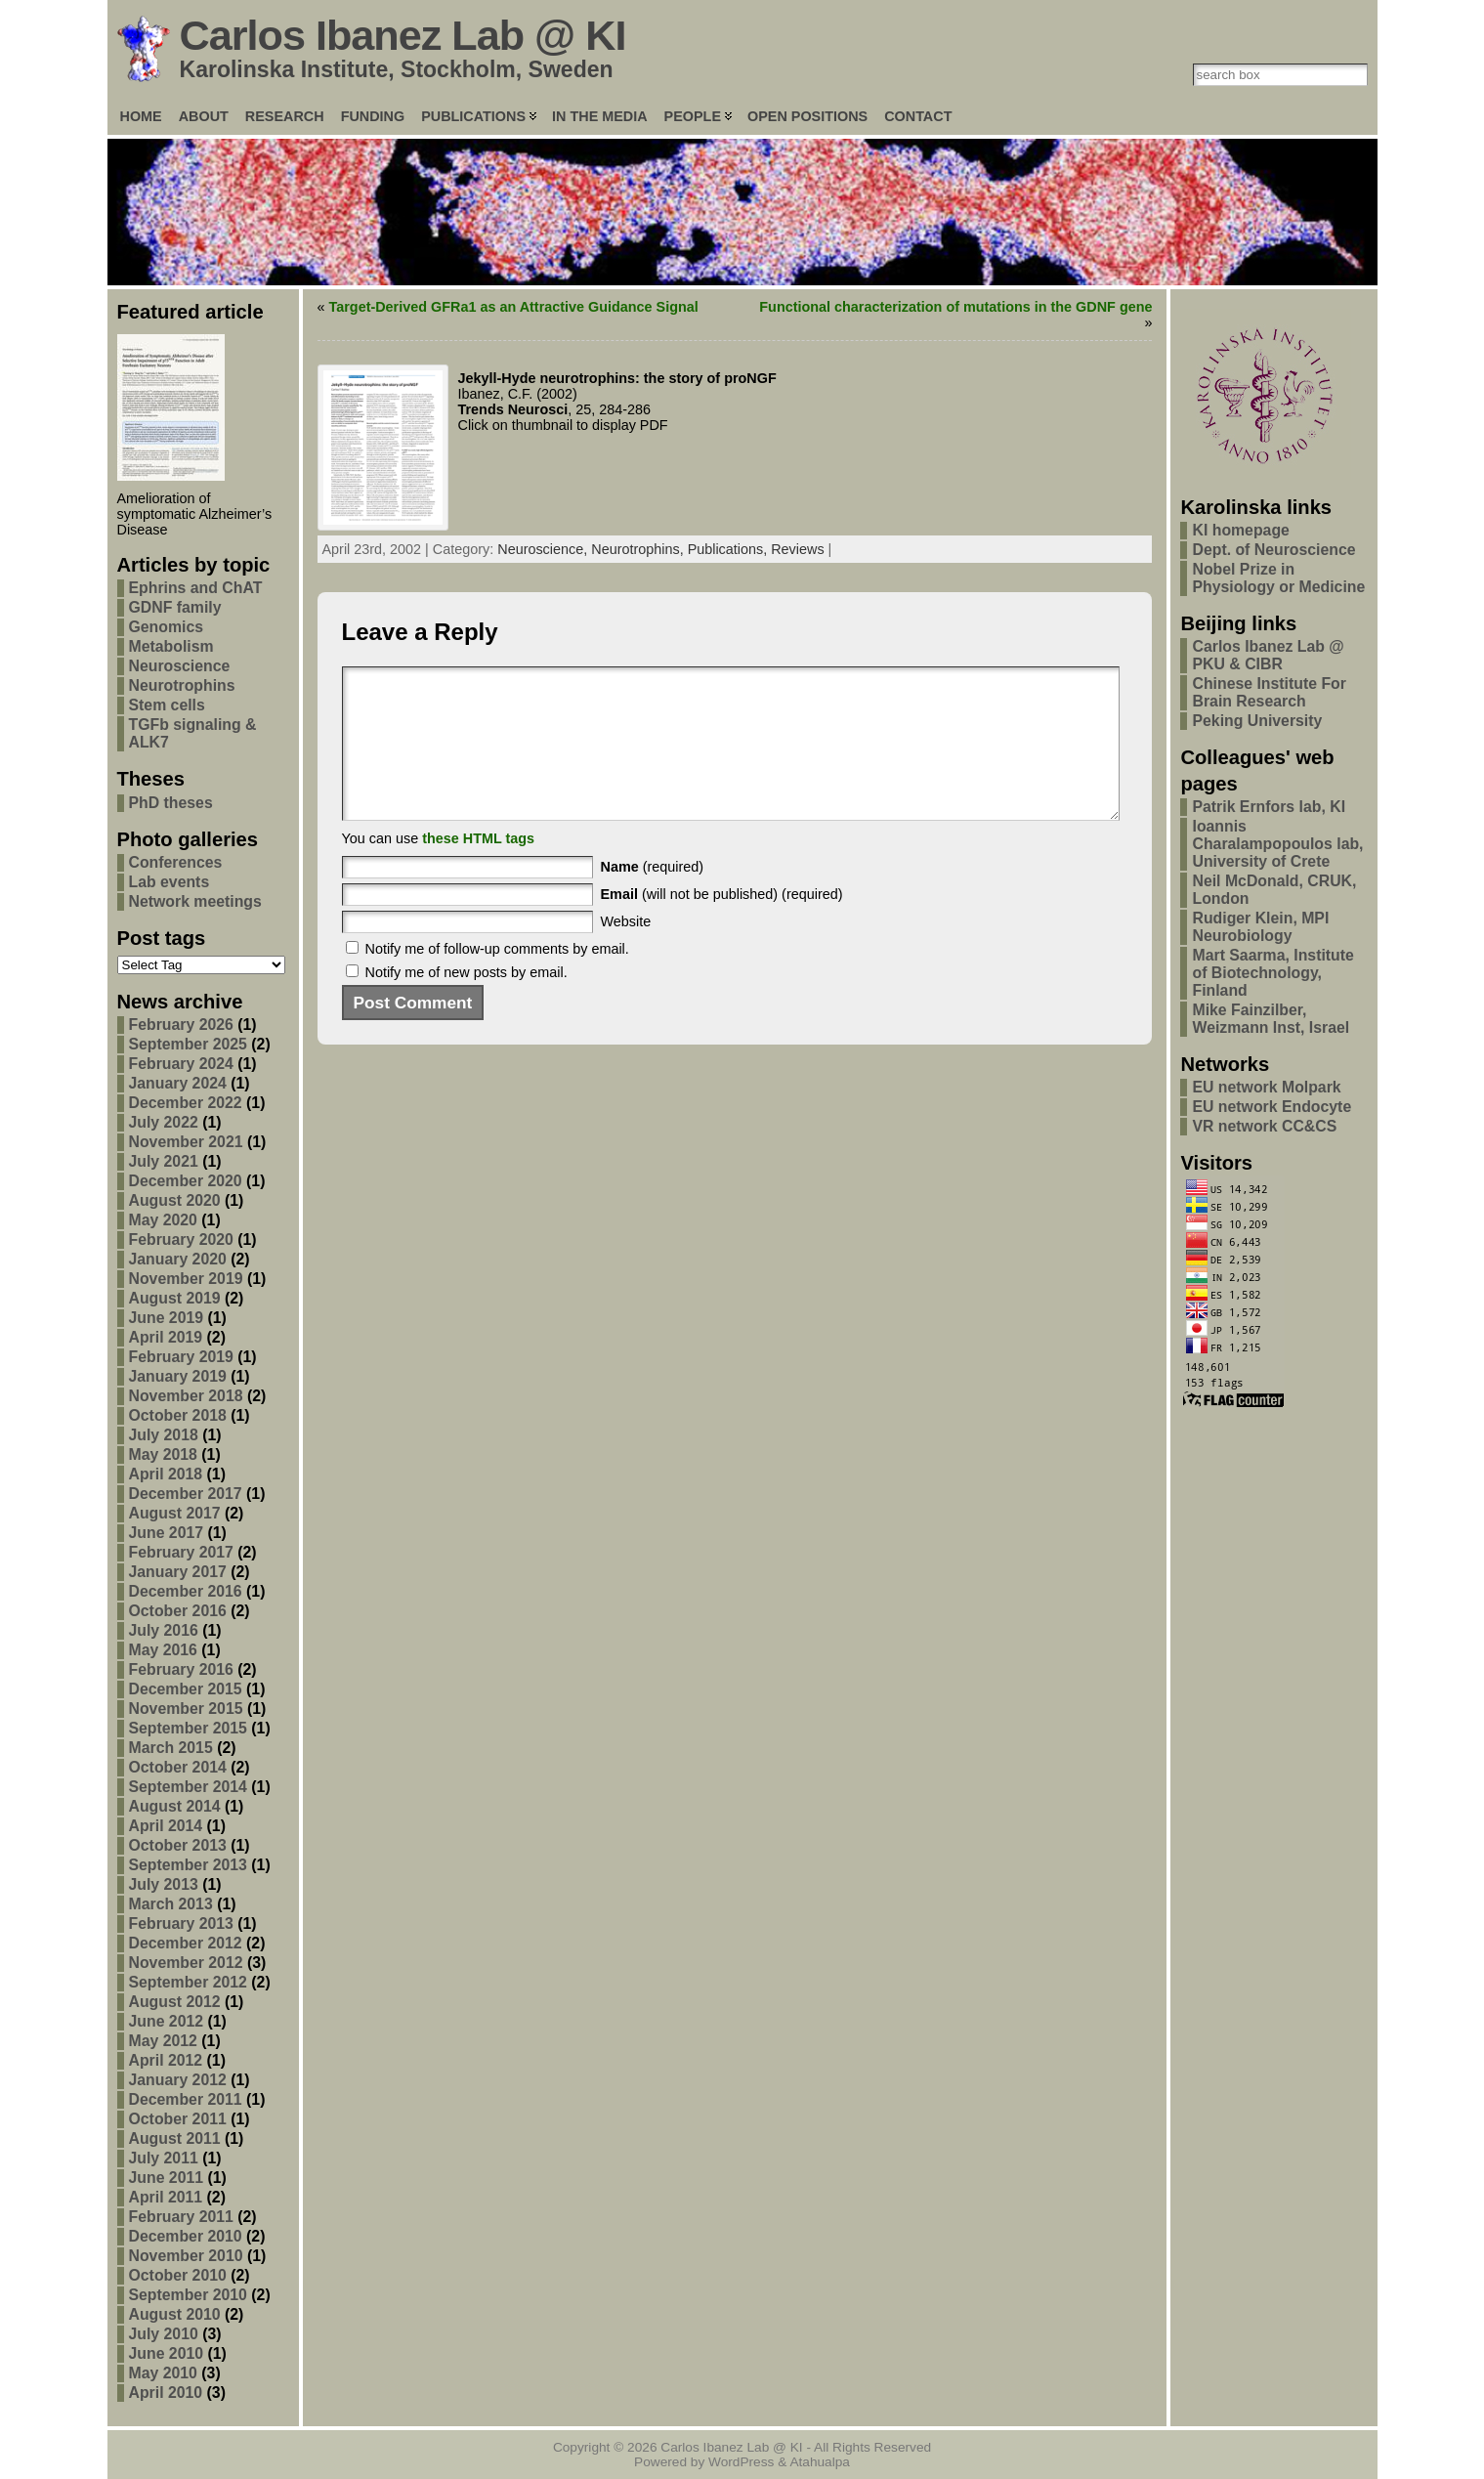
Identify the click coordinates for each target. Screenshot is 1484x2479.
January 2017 (178, 1571)
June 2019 (166, 1317)
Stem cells (167, 705)
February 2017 (181, 1552)
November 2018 (186, 1396)
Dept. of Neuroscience (1273, 549)
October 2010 (178, 2275)
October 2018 (178, 1415)
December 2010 (185, 2236)
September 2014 (188, 1786)
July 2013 (163, 1884)
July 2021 (163, 1161)
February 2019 (181, 1356)
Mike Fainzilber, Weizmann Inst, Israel (1270, 1019)
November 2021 (186, 1141)
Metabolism (171, 646)
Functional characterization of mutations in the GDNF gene (955, 307)
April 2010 (166, 2392)
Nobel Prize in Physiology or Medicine (1278, 578)
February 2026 (181, 1024)
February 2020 (181, 1239)
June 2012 (166, 2021)
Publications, (730, 549)
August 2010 (175, 2314)
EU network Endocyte (1271, 1106)
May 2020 (163, 1220)
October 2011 (178, 2119)
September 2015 (188, 1728)
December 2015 (185, 1689)
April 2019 (166, 1337)
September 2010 (188, 2295)
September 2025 (188, 1044)
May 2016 (163, 1650)
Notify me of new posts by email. (466, 1001)
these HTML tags (478, 868)
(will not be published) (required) (722, 923)
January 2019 (178, 1376)
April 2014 (166, 1825)
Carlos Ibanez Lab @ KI (403, 35)
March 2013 (171, 1904)
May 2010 (163, 2373)
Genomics (166, 627)
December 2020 (185, 1181)
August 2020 (175, 1200)
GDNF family (175, 607)
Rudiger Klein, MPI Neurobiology (1260, 927)
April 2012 (166, 2060)
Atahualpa (819, 2462)
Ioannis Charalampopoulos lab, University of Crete (1277, 844)
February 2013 (181, 1923)
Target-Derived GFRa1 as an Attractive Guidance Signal (514, 307)
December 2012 (185, 1943)
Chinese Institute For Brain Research (1268, 692)
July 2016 (163, 1630)
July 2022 (163, 1122)
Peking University (1257, 720)
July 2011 (163, 2158)
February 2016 (181, 1669)
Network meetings (195, 901)
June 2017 (166, 1532)
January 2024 (178, 1083)
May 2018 (163, 1454)
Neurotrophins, (639, 549)
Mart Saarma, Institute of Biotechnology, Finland (1272, 973)
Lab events (169, 882)
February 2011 (181, 2216)
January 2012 (178, 2080)
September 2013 (188, 1865)
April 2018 (166, 1474)
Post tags (161, 938)
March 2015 (171, 1747)
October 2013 (178, 1845)
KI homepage (1240, 530)
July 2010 (163, 2334)
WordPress (741, 2462)
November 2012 (186, 1962)
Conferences (176, 862)
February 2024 (181, 1063)
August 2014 (175, 1806)
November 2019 (186, 1278)
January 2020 (178, 1259)
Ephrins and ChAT (196, 587)
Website (626, 951)
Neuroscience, (544, 549)
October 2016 (178, 1611)
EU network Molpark (1266, 1087)
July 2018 (163, 1435)
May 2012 (163, 2040)
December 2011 (185, 2099)
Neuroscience (180, 666)
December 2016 (185, 1591)
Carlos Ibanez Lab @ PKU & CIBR (1267, 655)
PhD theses (171, 802)
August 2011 (175, 2138)
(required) (652, 896)
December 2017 (185, 1493)
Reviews (797, 549)
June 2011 (166, 2177)
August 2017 (175, 1513)
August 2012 (175, 2001)
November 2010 (186, 2255)
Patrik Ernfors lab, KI (1268, 806)
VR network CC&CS (1264, 1126)
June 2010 (166, 2353)
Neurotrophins (182, 685)
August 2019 (175, 1298)
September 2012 (188, 1982)
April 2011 (166, 2197)
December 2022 (185, 1102)
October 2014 (178, 1767)
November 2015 (186, 1708)
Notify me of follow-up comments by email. (497, 978)
